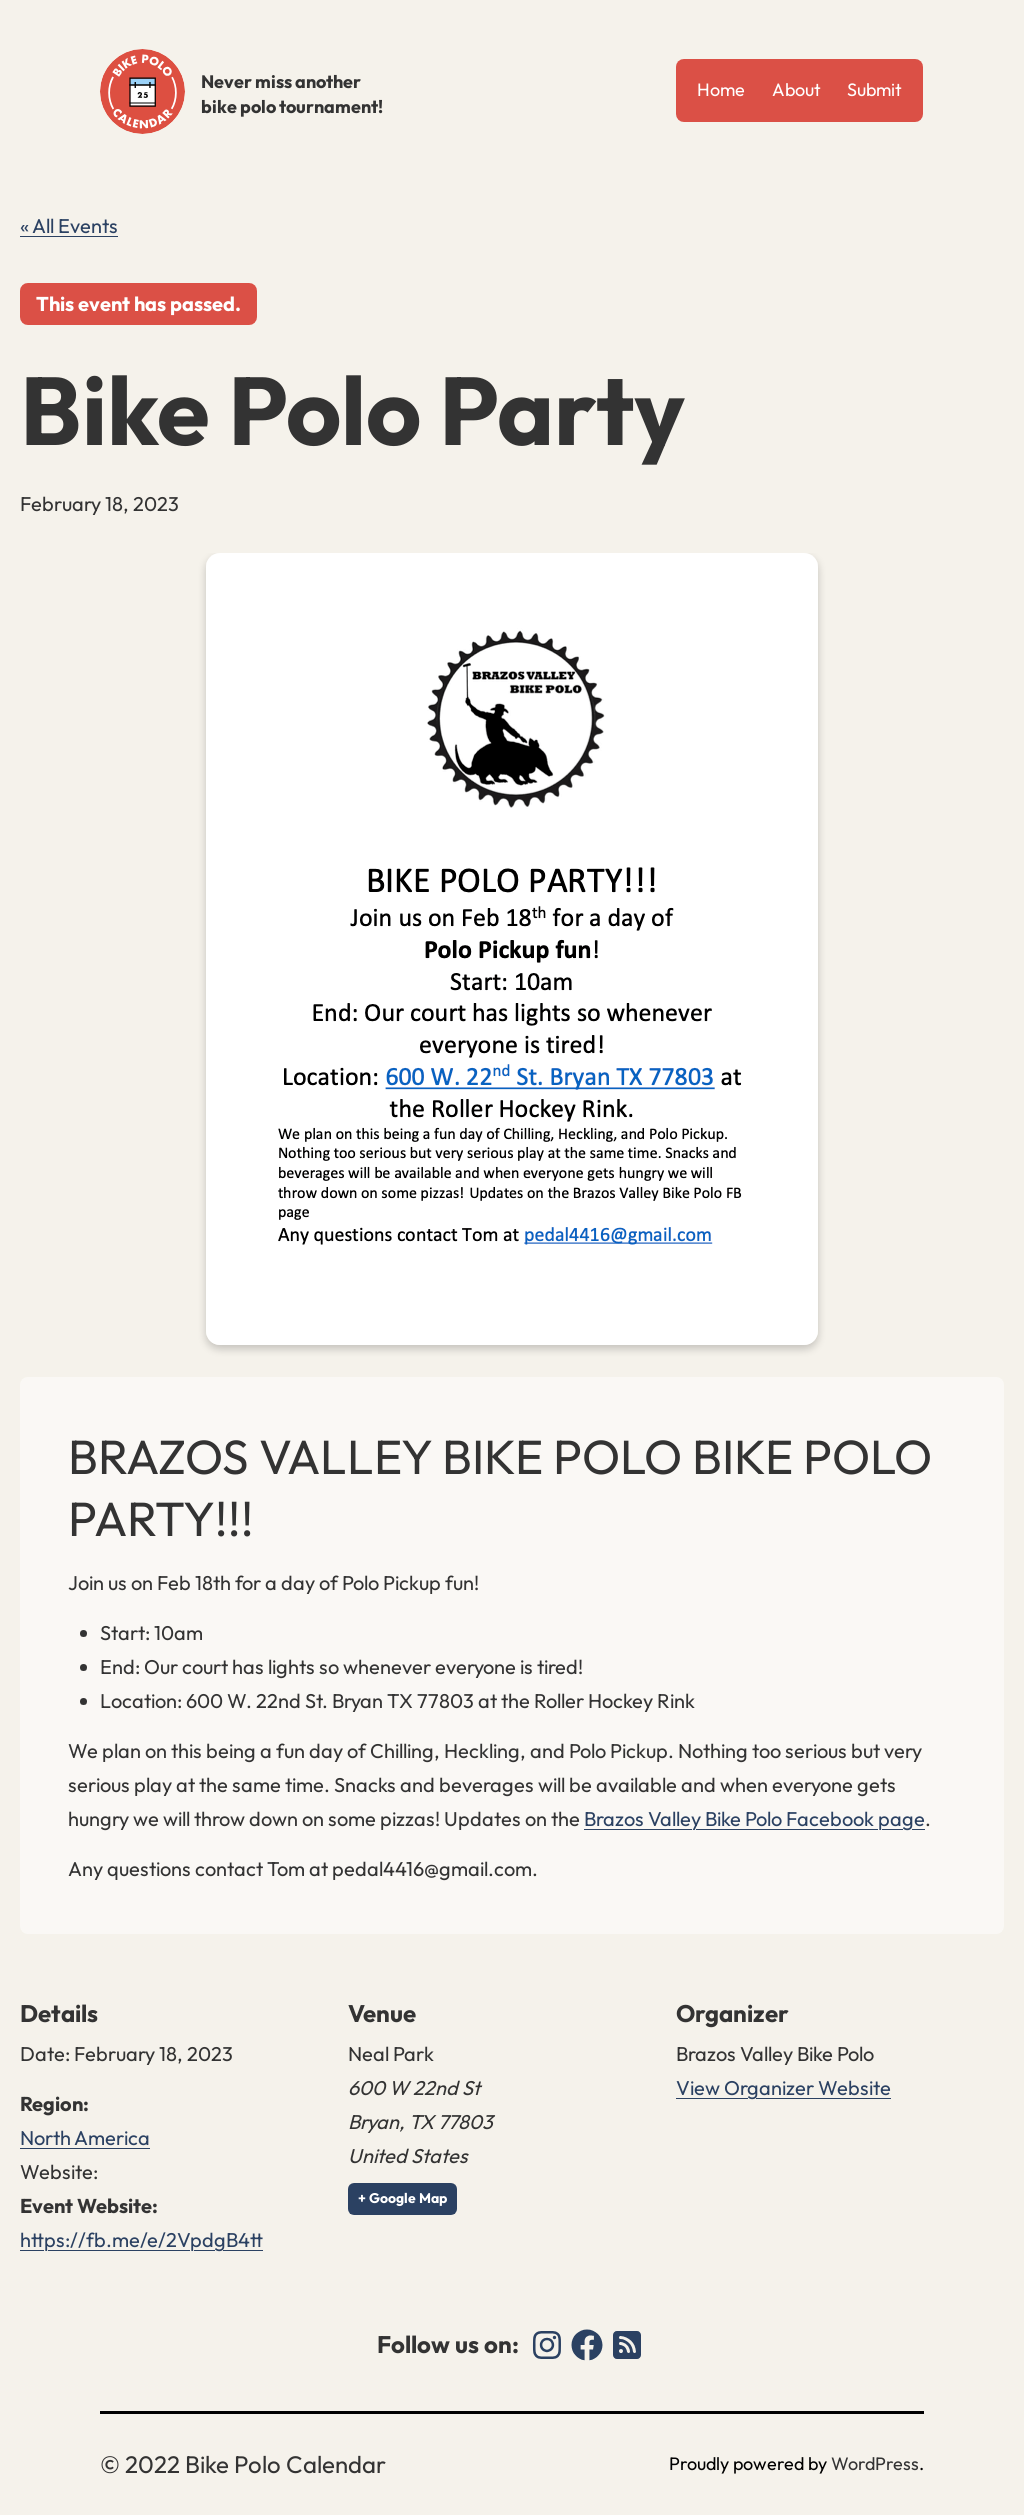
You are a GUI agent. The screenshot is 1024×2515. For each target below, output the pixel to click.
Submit (874, 89)
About (796, 89)
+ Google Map (402, 2198)
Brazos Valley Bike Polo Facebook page (754, 1818)
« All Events (69, 225)
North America (85, 2137)
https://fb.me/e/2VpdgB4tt (141, 2239)
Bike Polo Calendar (142, 91)
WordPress (875, 2463)
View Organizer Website (783, 2087)
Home (721, 89)
